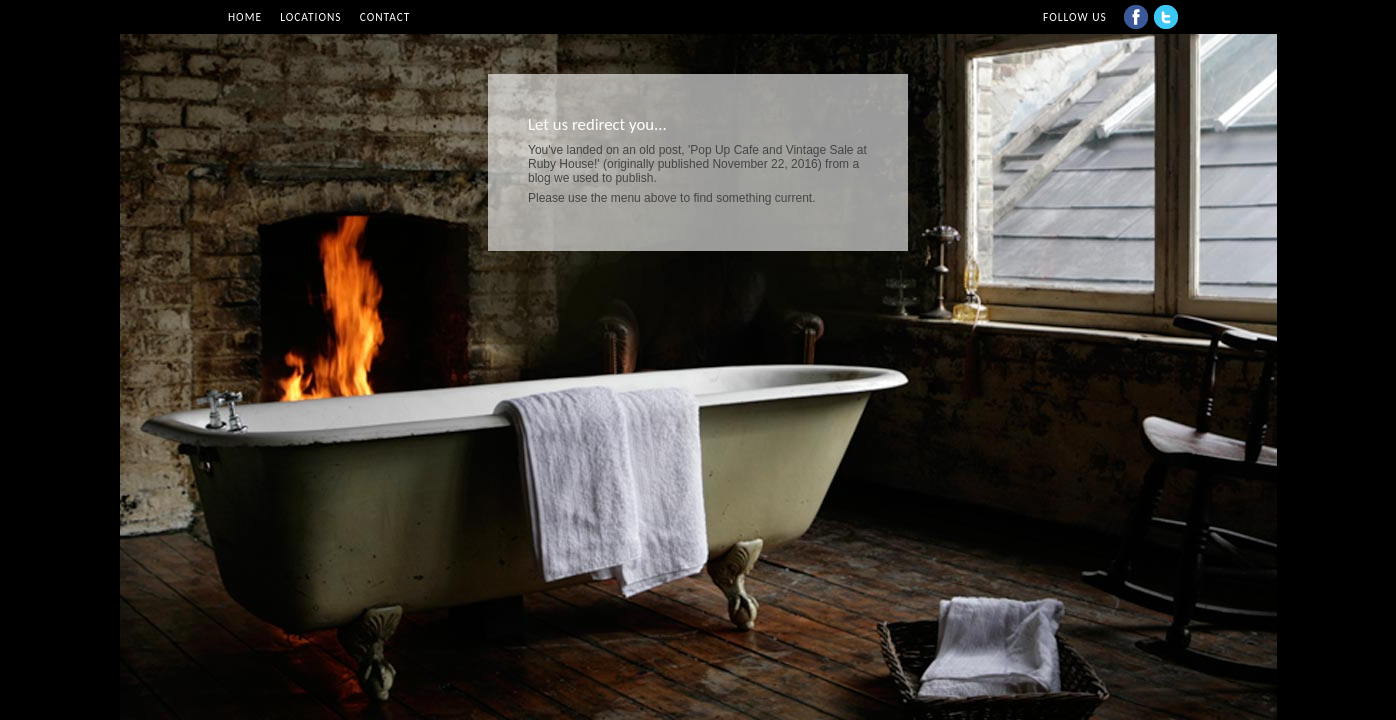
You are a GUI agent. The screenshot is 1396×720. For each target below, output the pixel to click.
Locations (310, 17)
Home (245, 17)
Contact (385, 17)
